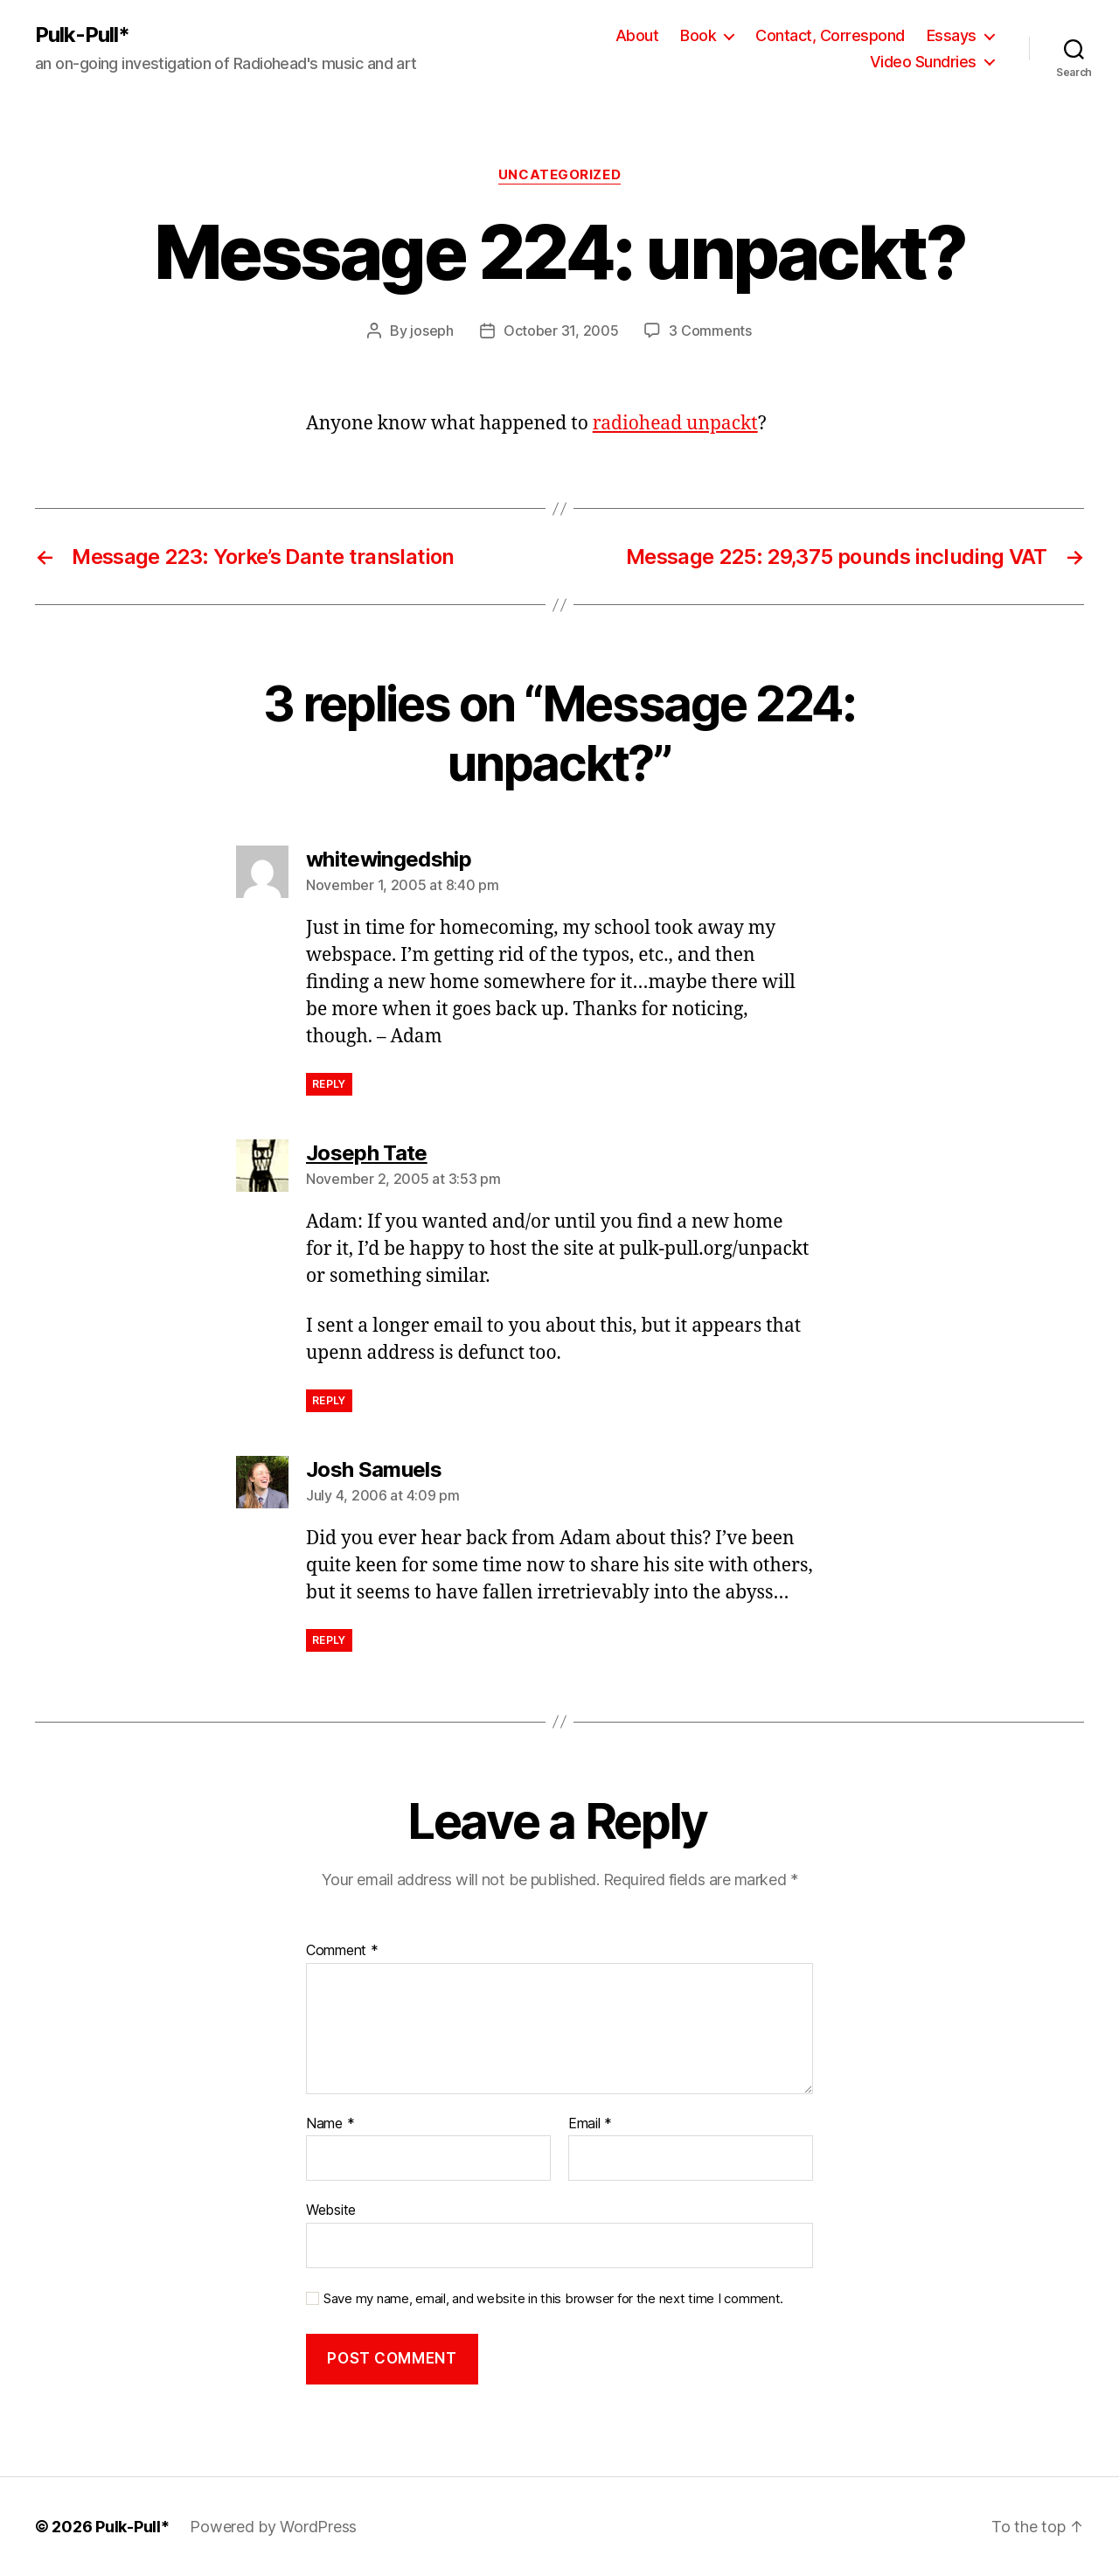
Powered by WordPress (273, 2526)
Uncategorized (559, 175)
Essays (952, 35)
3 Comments (710, 330)
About (637, 35)
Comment (342, 1951)
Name (330, 2124)
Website (331, 2209)
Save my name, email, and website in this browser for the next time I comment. (553, 2299)
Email (590, 2124)
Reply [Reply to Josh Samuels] (329, 1640)
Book (698, 35)
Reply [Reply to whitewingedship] (329, 1083)
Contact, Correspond (830, 35)
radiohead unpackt (675, 423)
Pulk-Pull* (82, 34)
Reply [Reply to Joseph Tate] (329, 1400)
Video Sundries (923, 61)
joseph (431, 330)
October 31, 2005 (561, 330)
